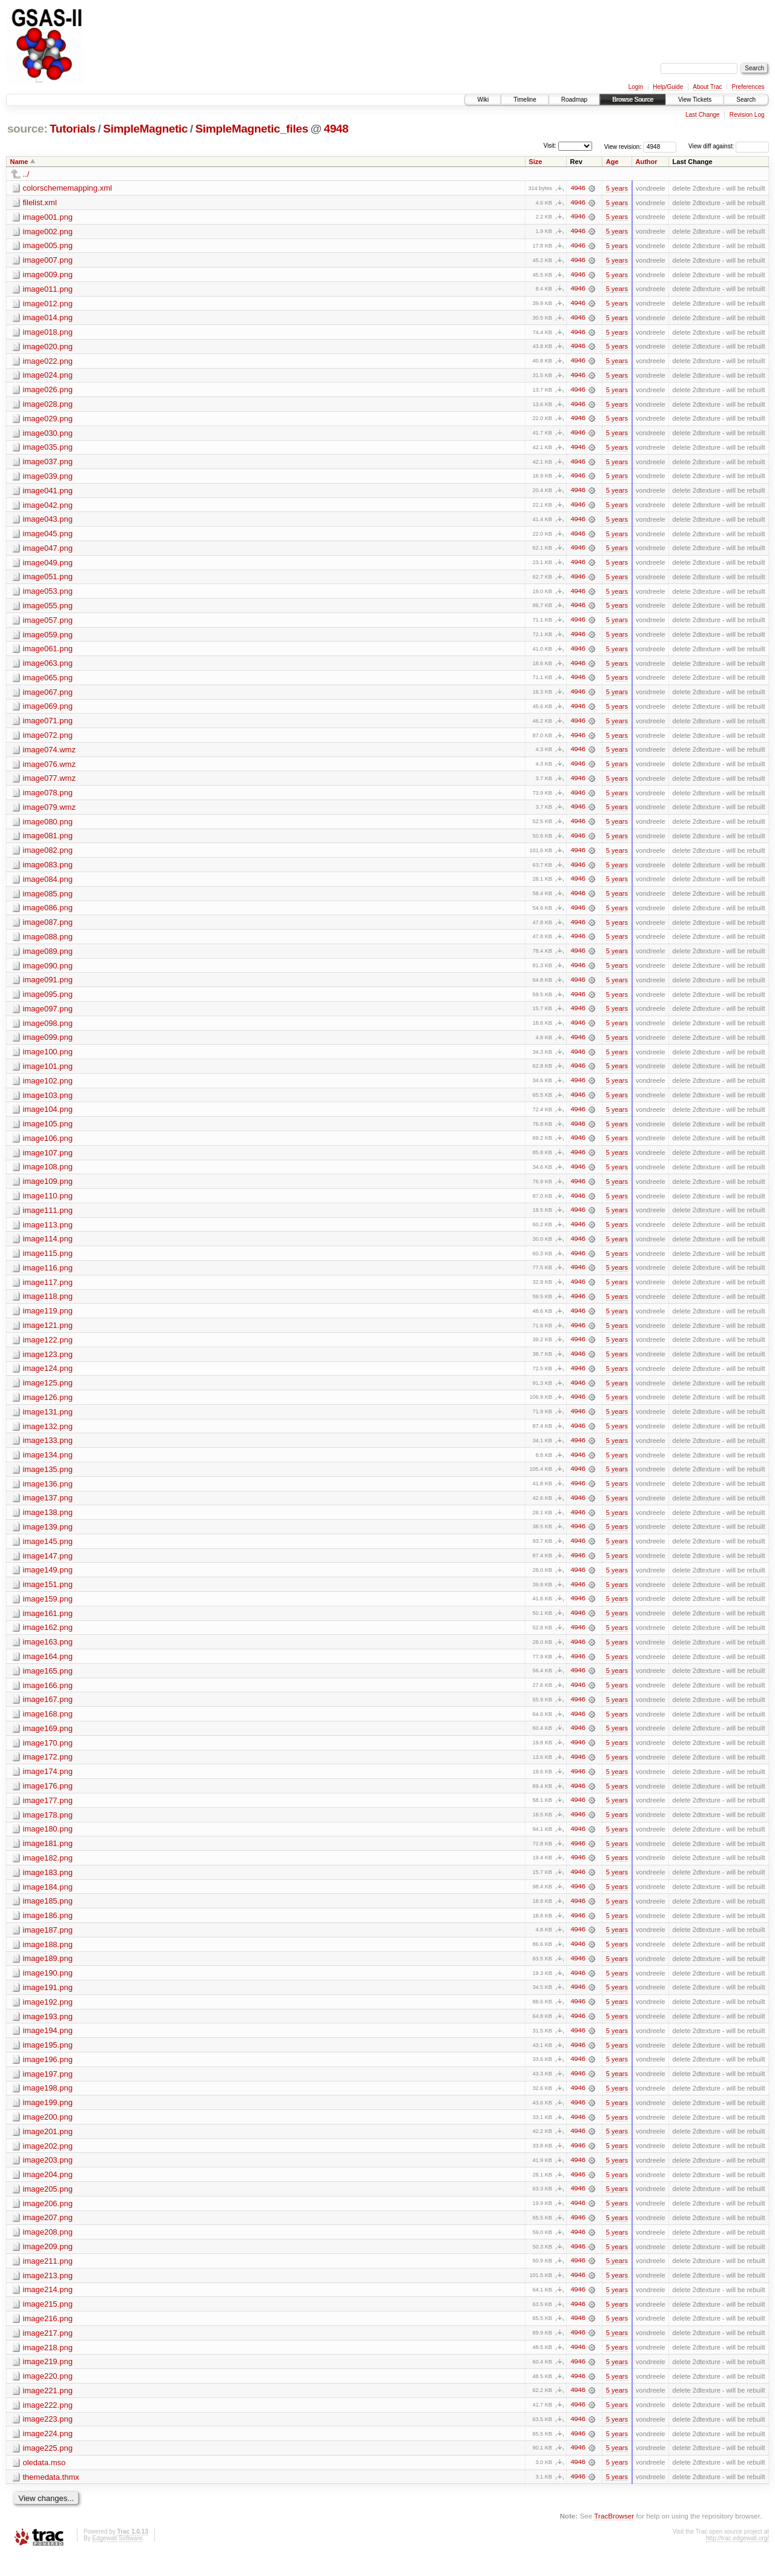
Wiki (483, 99)
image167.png (48, 1713)
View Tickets (694, 99)
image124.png (48, 1379)
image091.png (48, 986)
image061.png (48, 652)
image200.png (48, 2134)
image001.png (48, 217)
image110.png (48, 1204)
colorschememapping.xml (67, 187)
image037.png (48, 463)
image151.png (48, 1597)
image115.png (48, 1262)
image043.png (48, 522)
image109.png (48, 1190)
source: (27, 128)
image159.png (48, 1611)
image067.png (48, 696)
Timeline (524, 99)
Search (746, 99)
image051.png (48, 580)
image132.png (48, 1437)
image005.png (48, 246)
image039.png (48, 478)
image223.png (48, 2439)
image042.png (48, 507)
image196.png (48, 2076)
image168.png (48, 1727)
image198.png (48, 2105)
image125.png (48, 1393)
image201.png (48, 2149)
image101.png (48, 1074)
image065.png (48, 681)
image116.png (48, 1277)
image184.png (48, 1902)
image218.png (48, 2366)
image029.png (48, 420)
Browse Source (632, 99)
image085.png (48, 899)
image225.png (48, 2468)
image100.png (48, 1059)
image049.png (48, 565)
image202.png (48, 2163)
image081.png (48, 841)
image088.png (48, 943)
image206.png (48, 2221)
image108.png (48, 1175)
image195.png (48, 2061)
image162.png (48, 1640)
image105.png (48, 1132)
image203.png (48, 2178)
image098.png (48, 1030)
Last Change (702, 114)
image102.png (48, 1088)
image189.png (48, 1974)
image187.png (48, 1945)
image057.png (48, 623)
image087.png (48, 928)
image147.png (48, 1567)
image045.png (48, 536)
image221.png (48, 2410)
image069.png (48, 710)
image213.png (48, 2294)
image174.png (48, 1785)
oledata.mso (44, 2483)
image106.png (48, 1146)
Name (19, 161)
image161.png (48, 1626)
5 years (617, 188)
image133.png (48, 1451)
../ (26, 174)
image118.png (48, 1306)
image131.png (48, 1422)
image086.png (48, 914)
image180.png (48, 1843)
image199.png (48, 2119)
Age (612, 161)
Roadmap (574, 99)
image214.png (48, 2308)
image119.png (48, 1321)
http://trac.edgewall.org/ (737, 2559)
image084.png (48, 885)
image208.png (48, 2250)
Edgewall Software (117, 2559)
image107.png (48, 1161)
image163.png (48, 1655)
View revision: (623, 146)
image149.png (48, 1582)
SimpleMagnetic (145, 128)
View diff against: (728, 146)
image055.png (48, 609)
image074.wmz (49, 754)
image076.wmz (49, 769)
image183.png (48, 1887)
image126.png (48, 1408)
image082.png (48, 856)
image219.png (48, 2381)
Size (535, 161)
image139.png (48, 1538)
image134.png (48, 1466)
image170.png (48, 1756)
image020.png (48, 347)
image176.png (48, 1800)
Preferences (748, 87)
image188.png (48, 1960)
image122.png (48, 1350)
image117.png (48, 1291)
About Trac (707, 87)
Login (635, 87)
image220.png (48, 2395)
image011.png (48, 289)
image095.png (48, 1001)
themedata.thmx (51, 2497)
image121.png (48, 1335)
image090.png (48, 972)
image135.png (48, 1480)
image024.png (48, 376)
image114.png (48, 1248)
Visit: (549, 145)
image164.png (48, 1669)
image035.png (48, 449)
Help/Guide (668, 87)
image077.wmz (49, 783)
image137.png (48, 1509)
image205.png (48, 2207)
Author (647, 161)
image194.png (48, 2047)
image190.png (48, 1989)
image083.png (48, 870)
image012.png (48, 304)
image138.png (48, 1524)
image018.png (48, 333)
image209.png (48, 2265)
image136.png (48, 1495)
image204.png (48, 2192)
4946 (577, 188)
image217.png (48, 2352)
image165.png (48, 1684)
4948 (336, 128)
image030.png (48, 434)
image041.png (48, 493)
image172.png (48, 1771)
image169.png (48, 1742)
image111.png (48, 1219)
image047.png (48, 551)
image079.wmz (49, 812)
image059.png (48, 638)
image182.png (48, 1873)
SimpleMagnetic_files (252, 128)
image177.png (48, 1814)
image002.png (48, 231)
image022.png (48, 362)
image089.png (48, 957)
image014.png (48, 318)
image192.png (48, 2018)
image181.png (48, 1858)
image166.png (48, 1698)
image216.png (48, 2337)
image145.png (48, 1553)
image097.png (48, 1015)
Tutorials (73, 128)
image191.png (48, 2003)
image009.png (48, 275)
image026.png (48, 391)
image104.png (48, 1117)
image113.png (48, 1233)
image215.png (48, 2323)
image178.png (48, 1829)
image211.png (48, 2279)
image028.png (48, 405)
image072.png (48, 739)
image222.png (48, 2425)
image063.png (48, 667)
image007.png (48, 260)
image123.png (48, 1364)
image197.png (48, 2090)
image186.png (48, 1931)
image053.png (48, 594)
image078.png (48, 798)
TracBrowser (614, 2537)
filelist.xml (40, 202)
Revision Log (747, 114)
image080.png (48, 827)
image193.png (48, 2032)
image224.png (48, 2454)
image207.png (48, 2236)
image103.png (48, 1103)
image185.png (48, 1916)
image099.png (48, 1045)
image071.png (48, 725)
